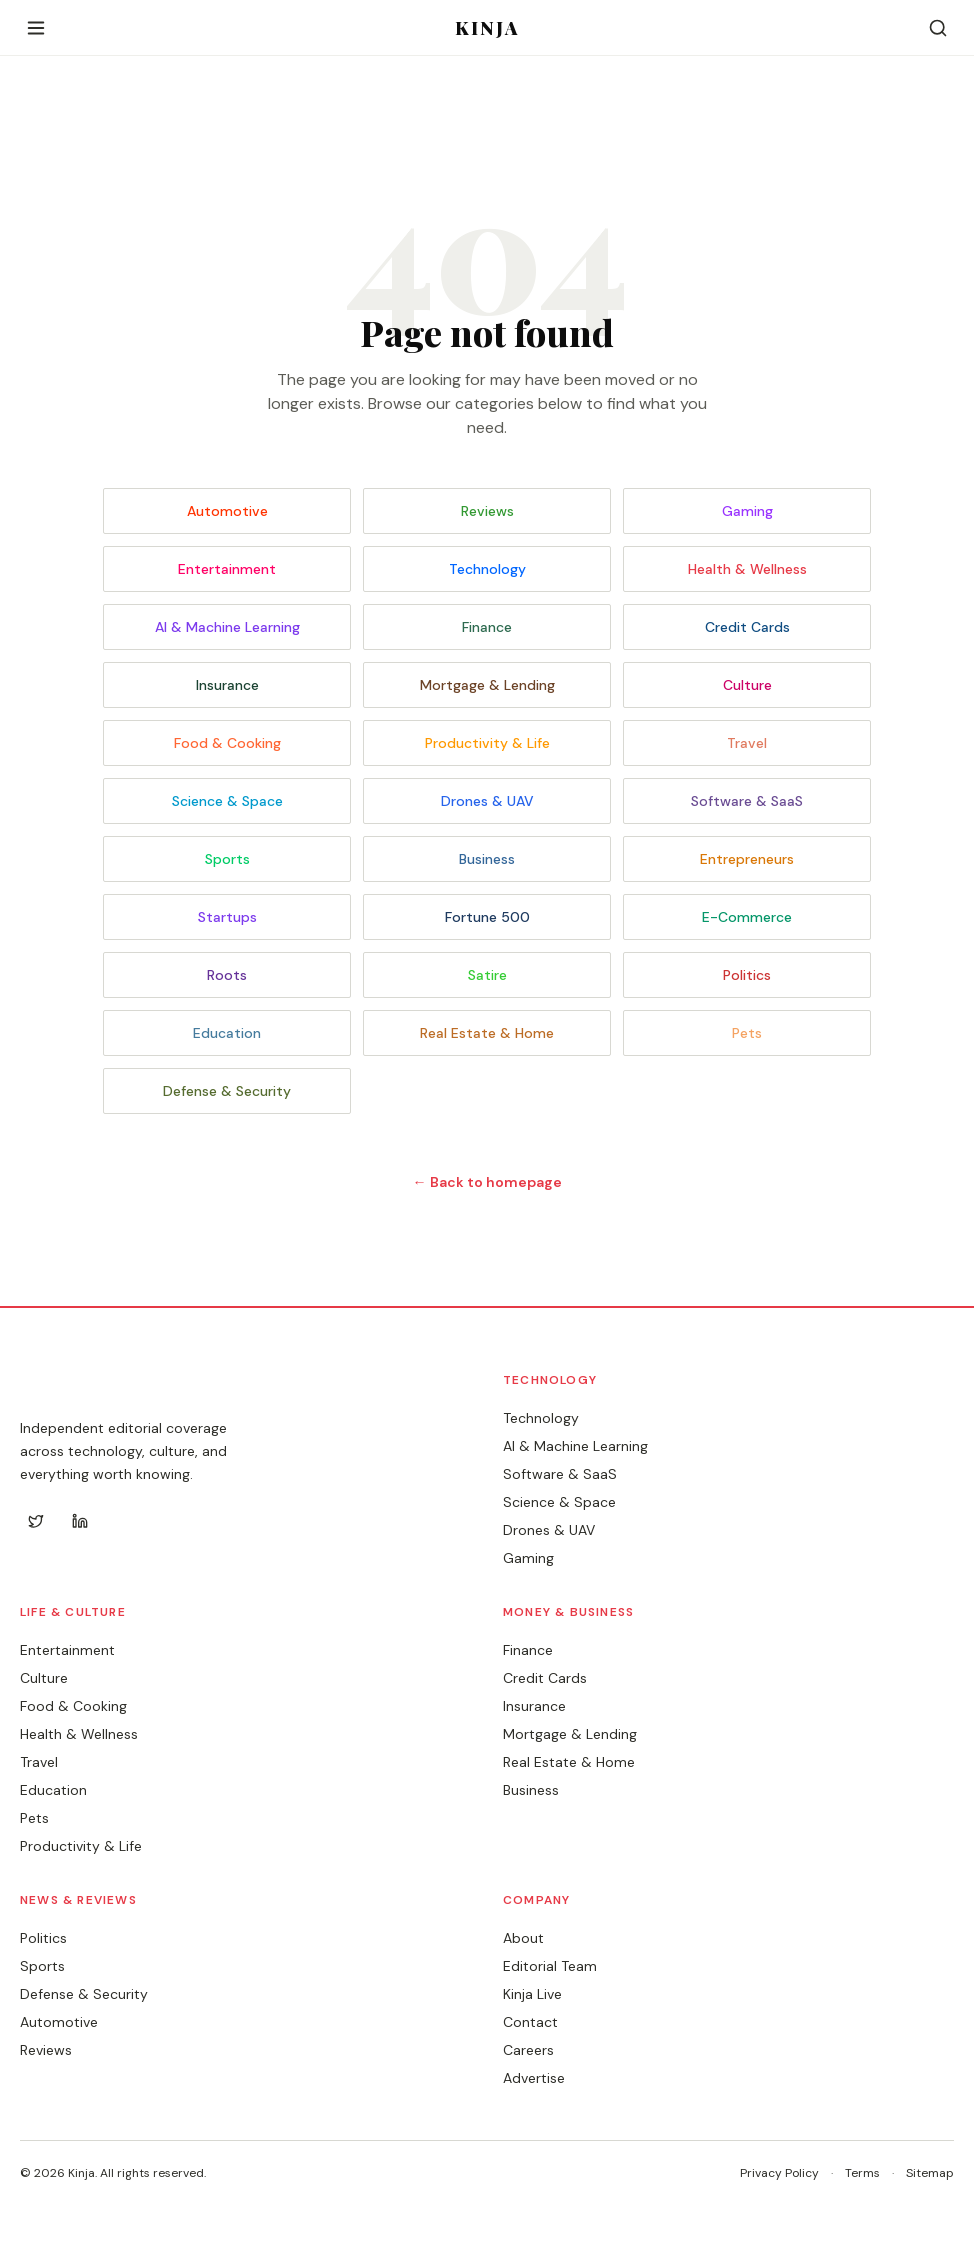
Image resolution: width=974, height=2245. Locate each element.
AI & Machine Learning (227, 627)
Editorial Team (550, 1966)
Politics (747, 975)
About (523, 1938)
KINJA (487, 28)
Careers (528, 2050)
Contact (530, 2022)
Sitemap (930, 2173)
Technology (487, 569)
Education (227, 1033)
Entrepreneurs (747, 859)
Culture (747, 685)
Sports (227, 859)
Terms (862, 2173)
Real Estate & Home (487, 1033)
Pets (747, 1033)
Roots (227, 975)
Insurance (227, 685)
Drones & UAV (487, 801)
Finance (487, 627)
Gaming (747, 511)
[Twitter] (36, 1521)
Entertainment (227, 569)
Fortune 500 (487, 917)
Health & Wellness (747, 569)
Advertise (534, 2078)
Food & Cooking (227, 743)
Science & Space (227, 801)
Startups (227, 917)
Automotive (227, 511)
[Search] (938, 28)
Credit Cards (747, 627)
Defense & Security (227, 1091)
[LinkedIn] (80, 1521)
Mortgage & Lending (487, 685)
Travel (747, 743)
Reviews (487, 511)
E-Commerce (747, 917)
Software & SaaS (747, 801)
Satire (487, 975)
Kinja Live (532, 1994)
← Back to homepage (487, 1182)
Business (487, 859)
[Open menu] (36, 28)
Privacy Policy (779, 2173)
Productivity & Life (487, 743)
